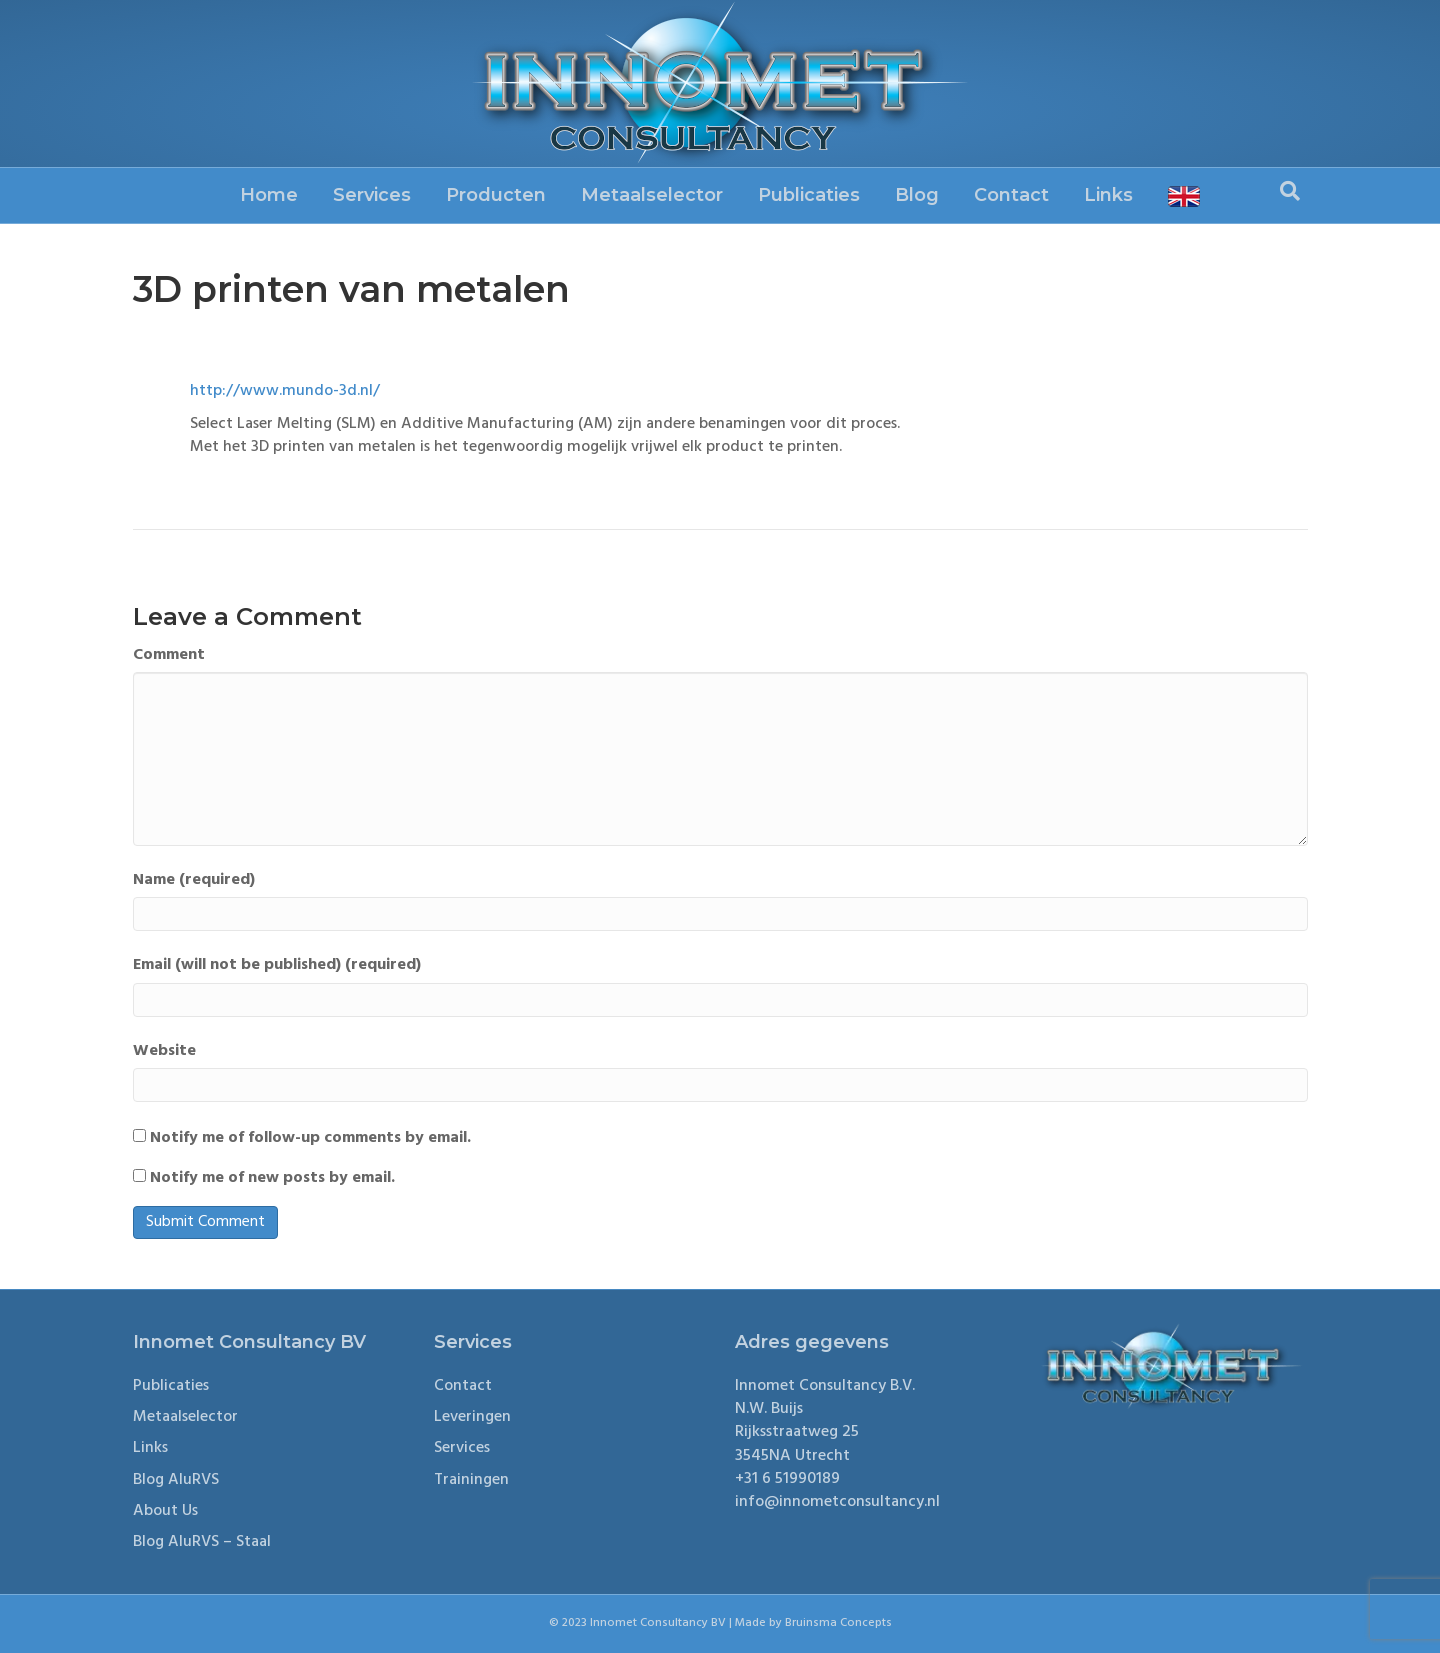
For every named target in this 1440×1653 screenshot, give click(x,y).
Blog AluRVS (176, 1480)
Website (164, 1051)
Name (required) (194, 880)
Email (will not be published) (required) (277, 965)
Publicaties (809, 195)
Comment (169, 655)
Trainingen (471, 1480)
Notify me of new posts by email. (272, 1178)
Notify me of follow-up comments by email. (310, 1138)
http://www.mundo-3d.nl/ (285, 391)
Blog (917, 195)
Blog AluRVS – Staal (202, 1542)
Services (372, 195)
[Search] (1290, 191)
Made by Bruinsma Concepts (813, 1623)
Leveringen (472, 1417)
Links (1108, 195)
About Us (165, 1511)
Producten (496, 195)
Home (269, 195)
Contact (1011, 195)
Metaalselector (652, 195)
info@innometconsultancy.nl (837, 1502)
